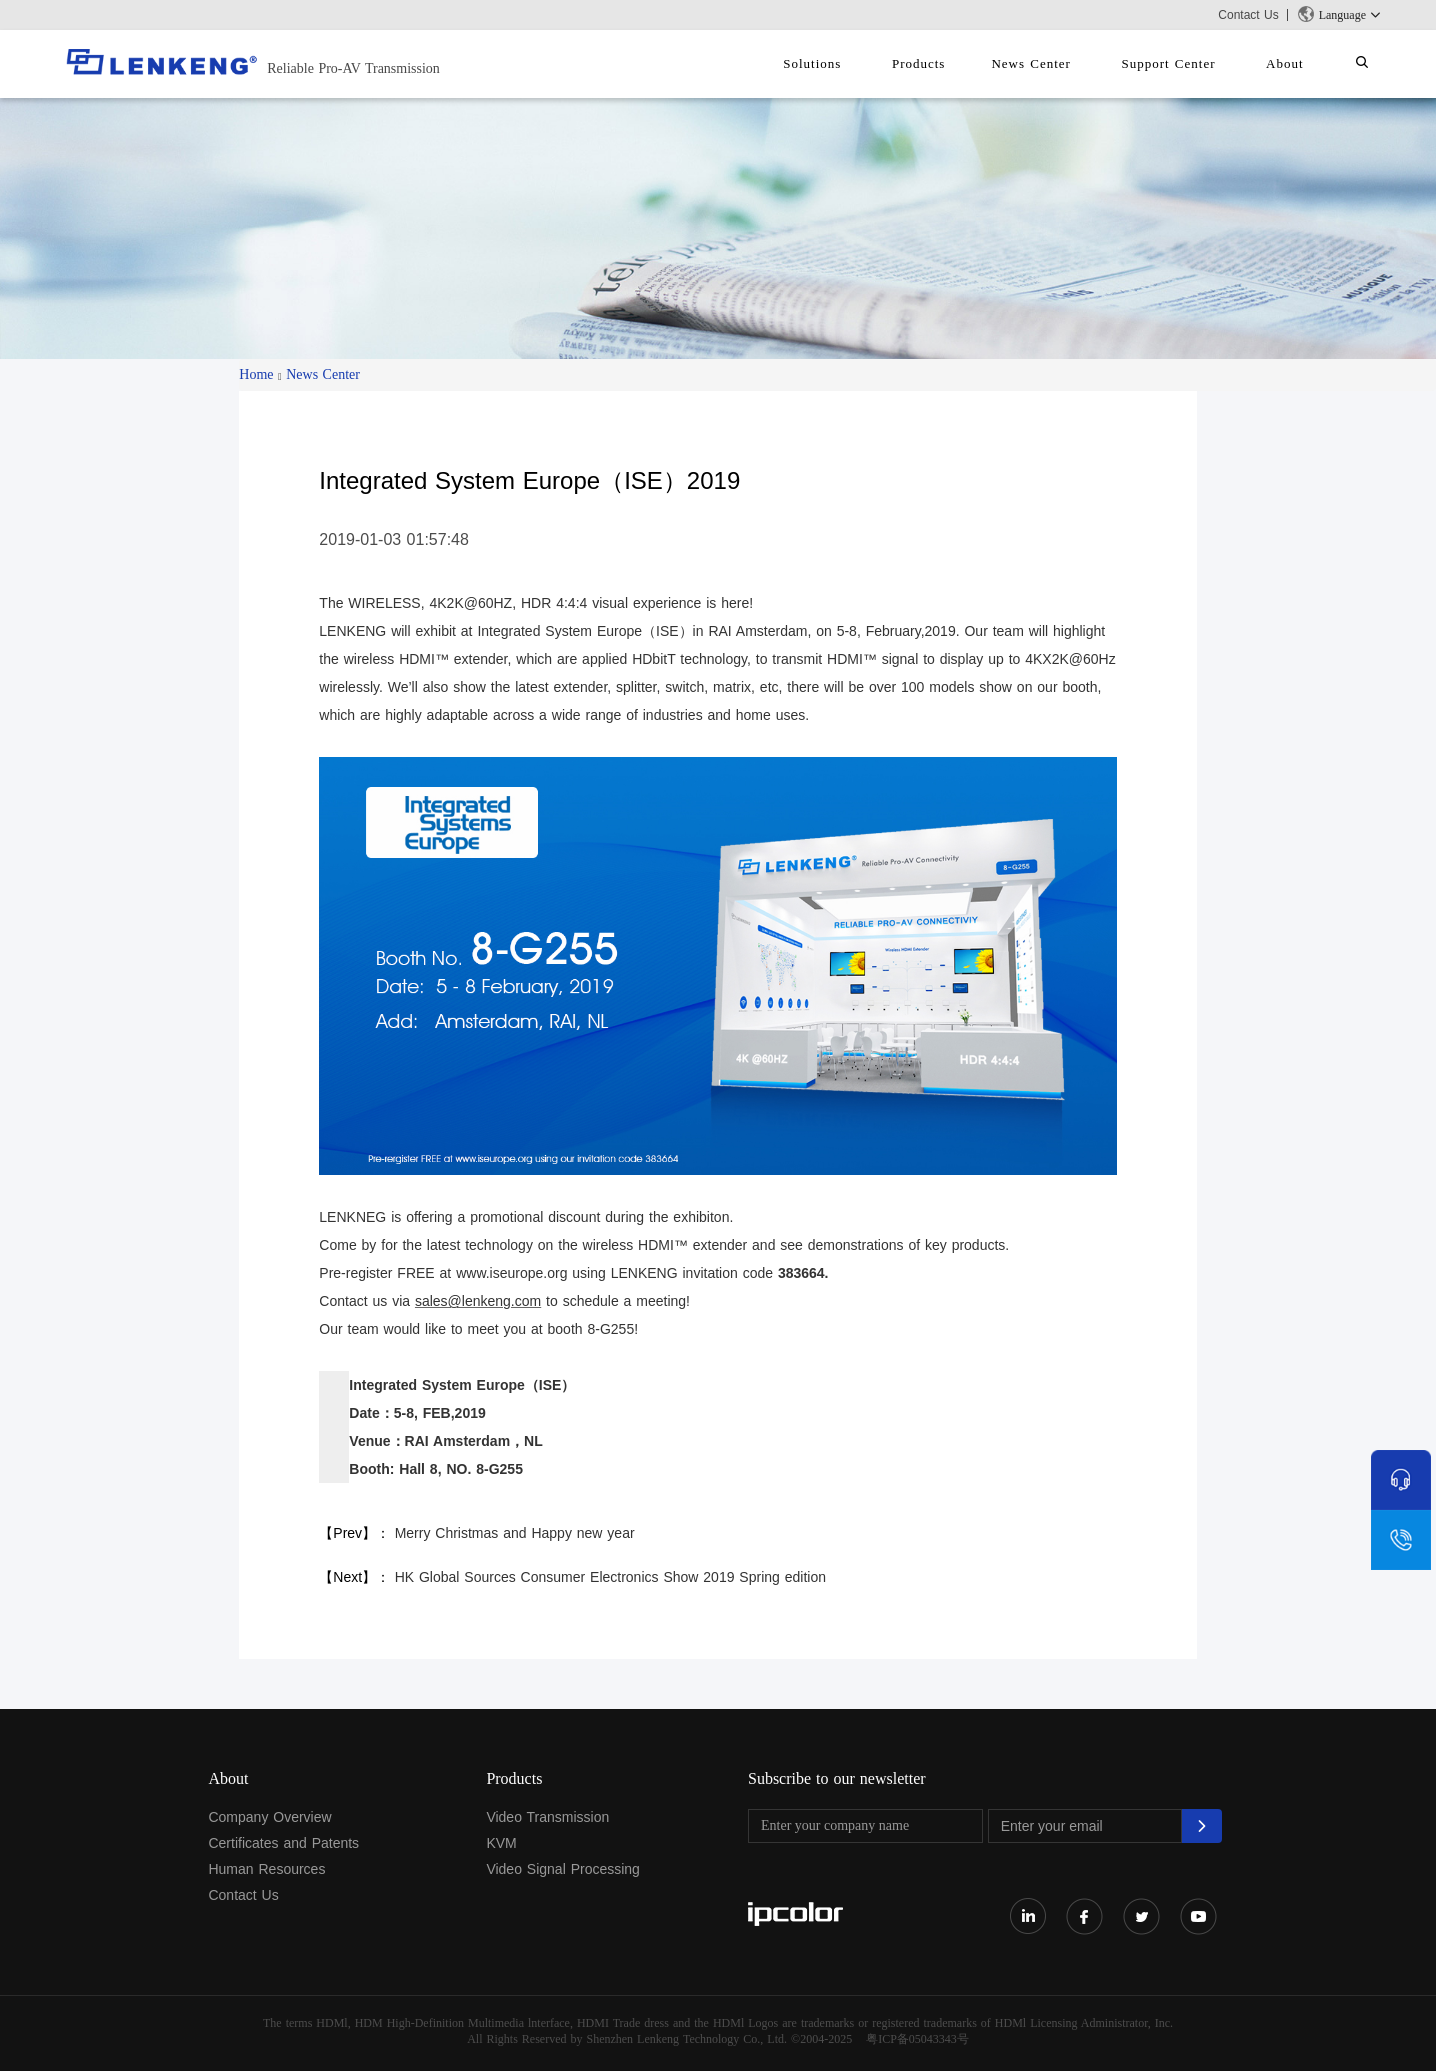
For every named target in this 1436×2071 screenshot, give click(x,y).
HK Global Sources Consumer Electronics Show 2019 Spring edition (610, 1577)
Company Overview (269, 1817)
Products (964, 63)
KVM (501, 1843)
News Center (1066, 63)
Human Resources (266, 1869)
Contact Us (1248, 15)
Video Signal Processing (563, 1869)
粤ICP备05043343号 (917, 2039)
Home (256, 374)
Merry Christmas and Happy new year (515, 1533)
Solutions (867, 63)
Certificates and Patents (283, 1843)
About (1300, 63)
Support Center (1193, 63)
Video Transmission (547, 1817)
